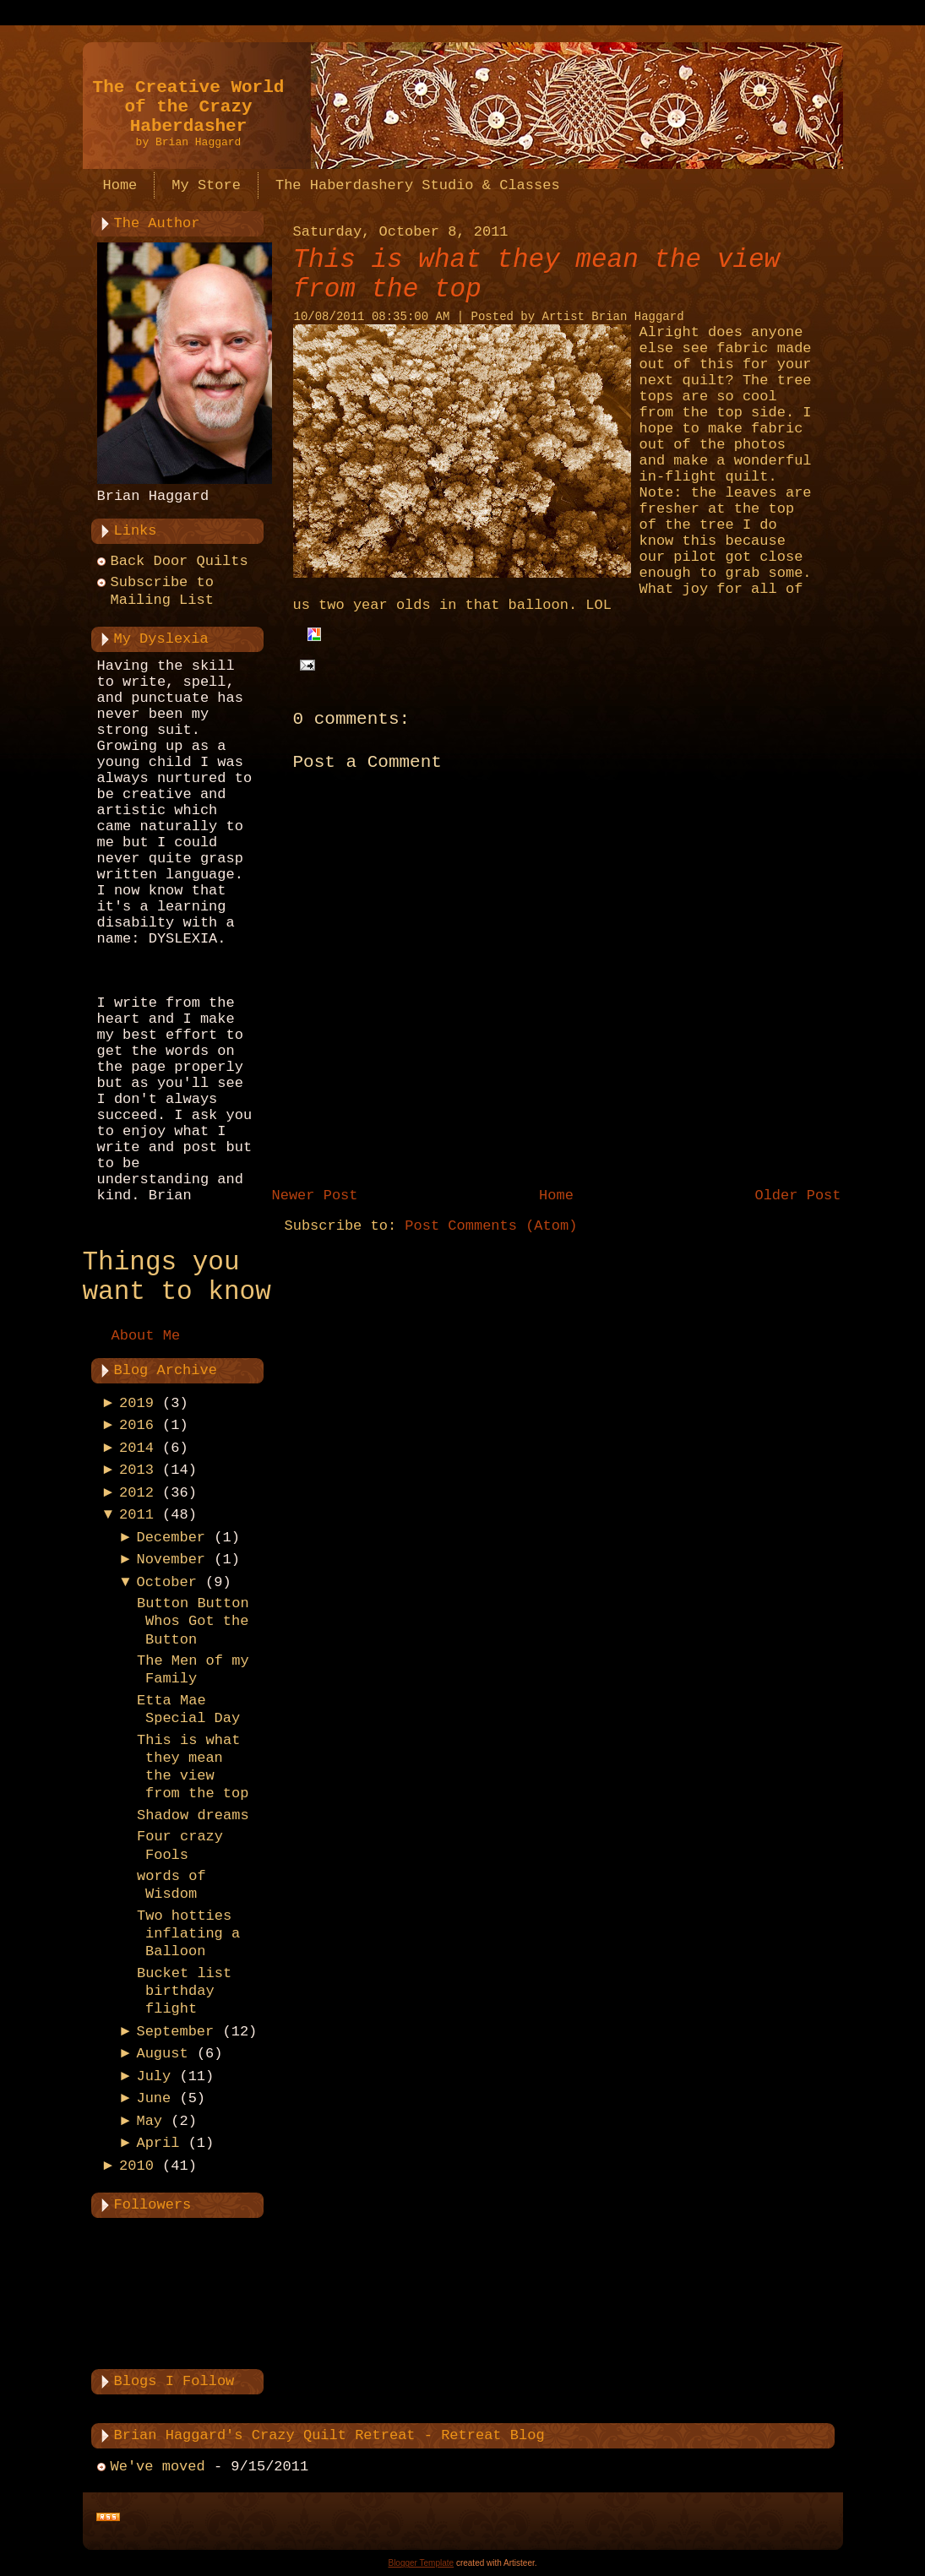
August (162, 2054)
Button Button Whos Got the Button (193, 1621)
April (157, 2143)
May (149, 2121)
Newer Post (315, 1195)
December (170, 1538)
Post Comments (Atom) (491, 1226)
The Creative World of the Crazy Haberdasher (189, 107)
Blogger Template (421, 2563)
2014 (136, 1448)
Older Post (797, 1195)
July (153, 2076)
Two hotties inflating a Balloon (188, 1934)
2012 (136, 1493)
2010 (136, 2166)
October (166, 1582)
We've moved (158, 2467)
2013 (136, 1470)
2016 (136, 1425)
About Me (146, 1336)
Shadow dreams (193, 1815)
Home (556, 1195)
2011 (136, 1515)
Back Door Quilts (179, 561)
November (170, 1560)
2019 (136, 1403)
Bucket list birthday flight (184, 1991)
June (153, 2098)
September (175, 2032)
